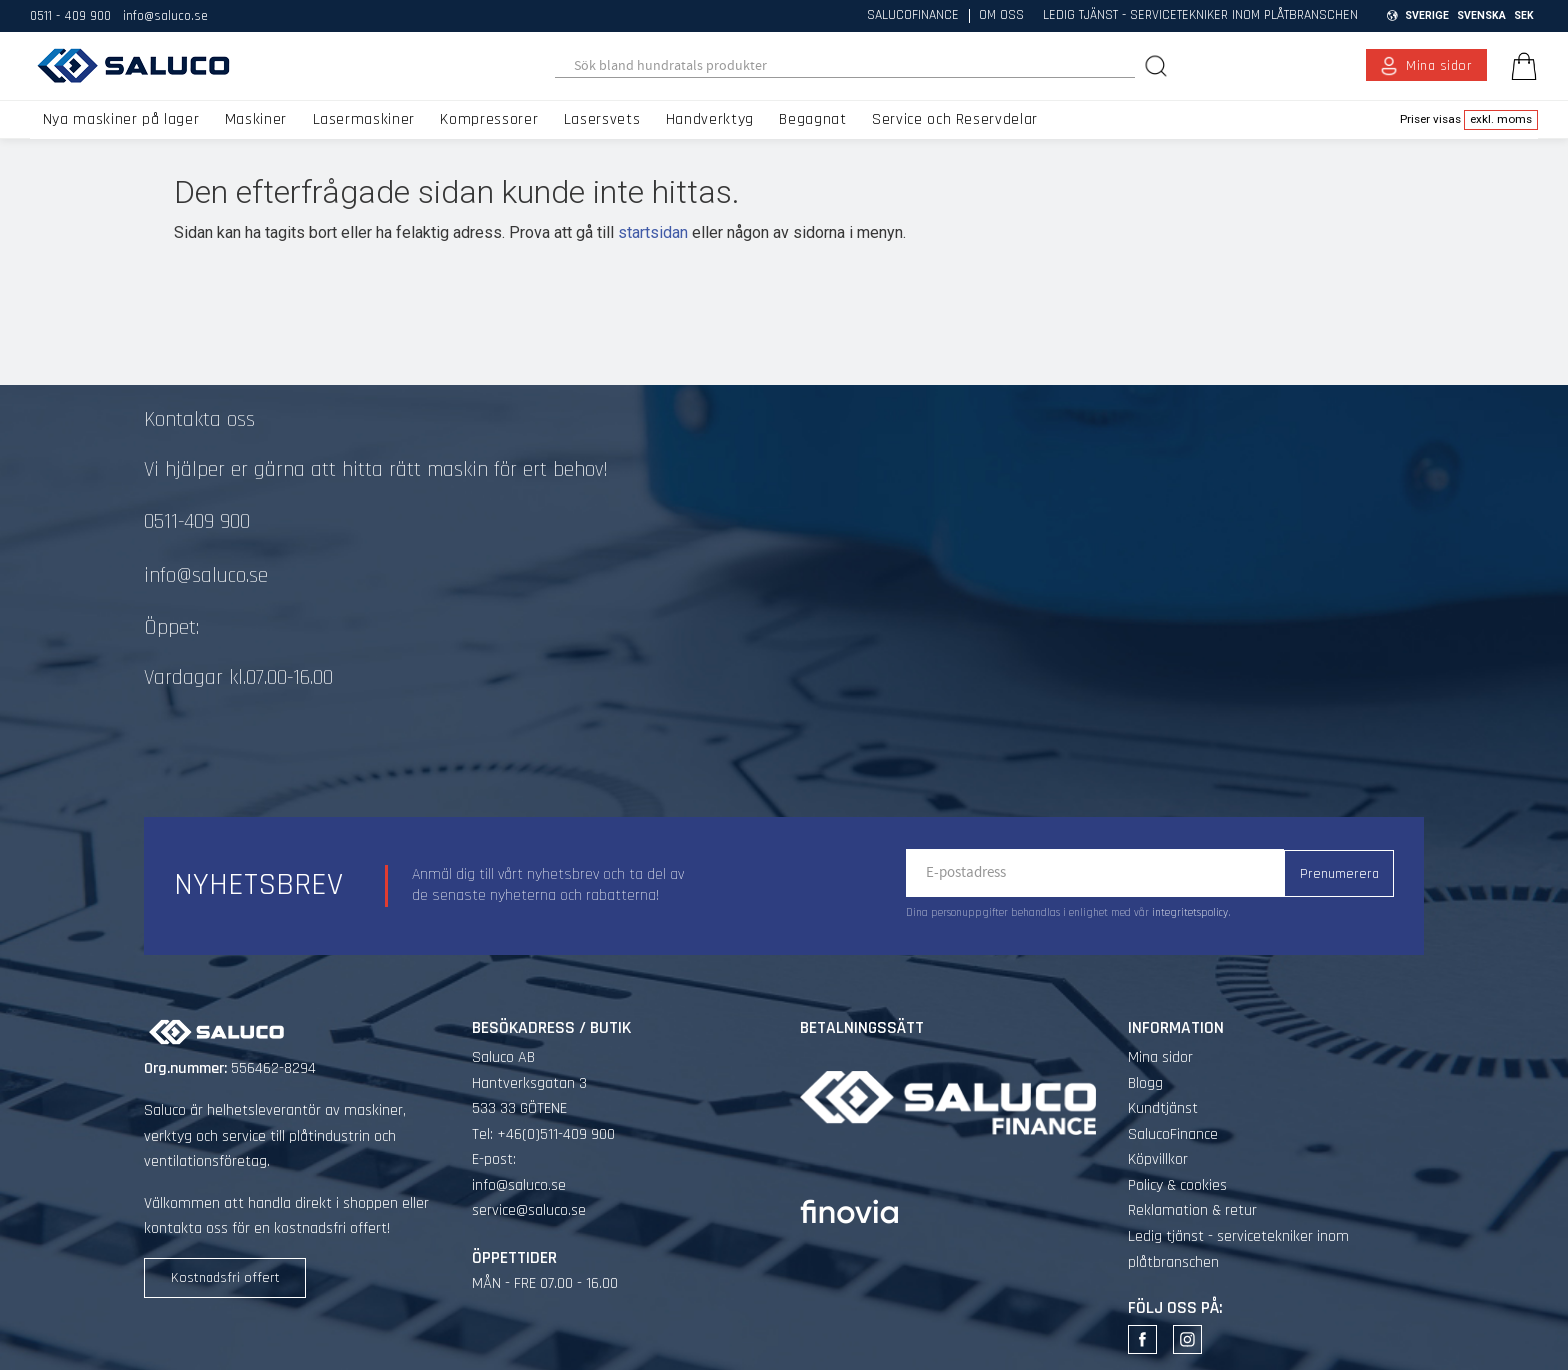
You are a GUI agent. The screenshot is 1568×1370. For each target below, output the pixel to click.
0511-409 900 (197, 522)
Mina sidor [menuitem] (1439, 66)
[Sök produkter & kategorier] (845, 66)
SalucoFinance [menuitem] (913, 16)
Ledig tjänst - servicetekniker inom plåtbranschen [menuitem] (1200, 16)
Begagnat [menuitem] (812, 119)
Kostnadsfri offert (225, 1278)
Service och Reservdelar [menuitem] (955, 119)
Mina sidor (1160, 1057)
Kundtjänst (1163, 1108)
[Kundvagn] (1520, 66)
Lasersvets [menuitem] (602, 119)
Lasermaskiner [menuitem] (364, 119)
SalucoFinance (1173, 1134)
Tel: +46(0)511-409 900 (543, 1134)
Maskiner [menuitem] (256, 119)
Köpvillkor (1158, 1159)
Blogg (1145, 1083)
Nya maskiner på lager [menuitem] (121, 119)
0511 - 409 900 (70, 16)
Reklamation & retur (1192, 1210)
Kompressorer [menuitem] (489, 119)
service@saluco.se (529, 1210)
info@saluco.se (165, 16)
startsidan (653, 232)
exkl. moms (1501, 119)
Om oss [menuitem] (1001, 16)
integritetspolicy (1190, 913)
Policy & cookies (1177, 1185)
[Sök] (1158, 65)
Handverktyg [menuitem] (710, 119)
